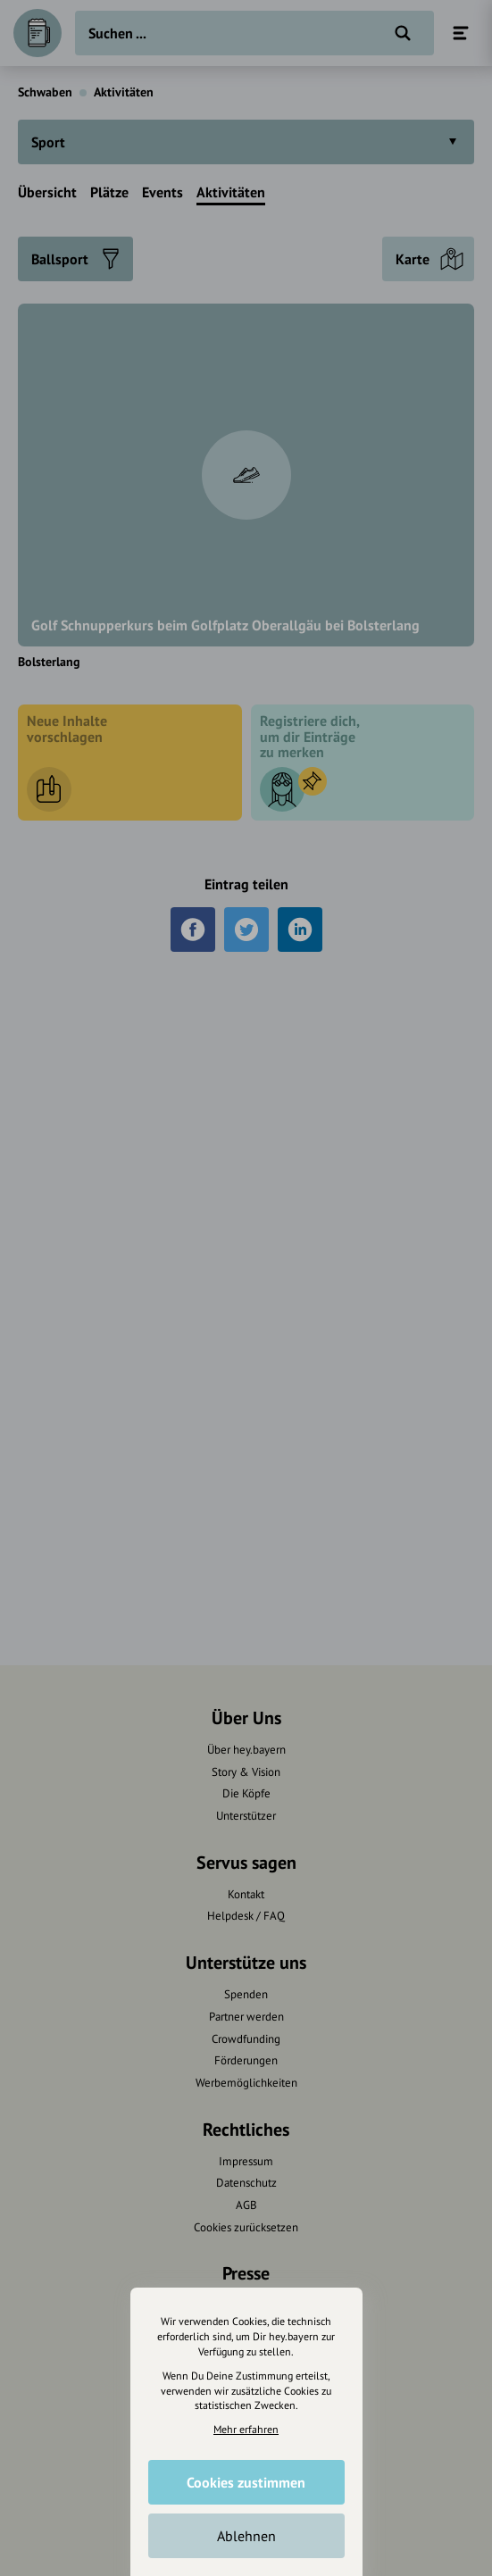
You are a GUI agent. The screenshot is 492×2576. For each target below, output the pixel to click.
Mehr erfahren (246, 2429)
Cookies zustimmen (246, 2482)
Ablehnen (246, 2536)
